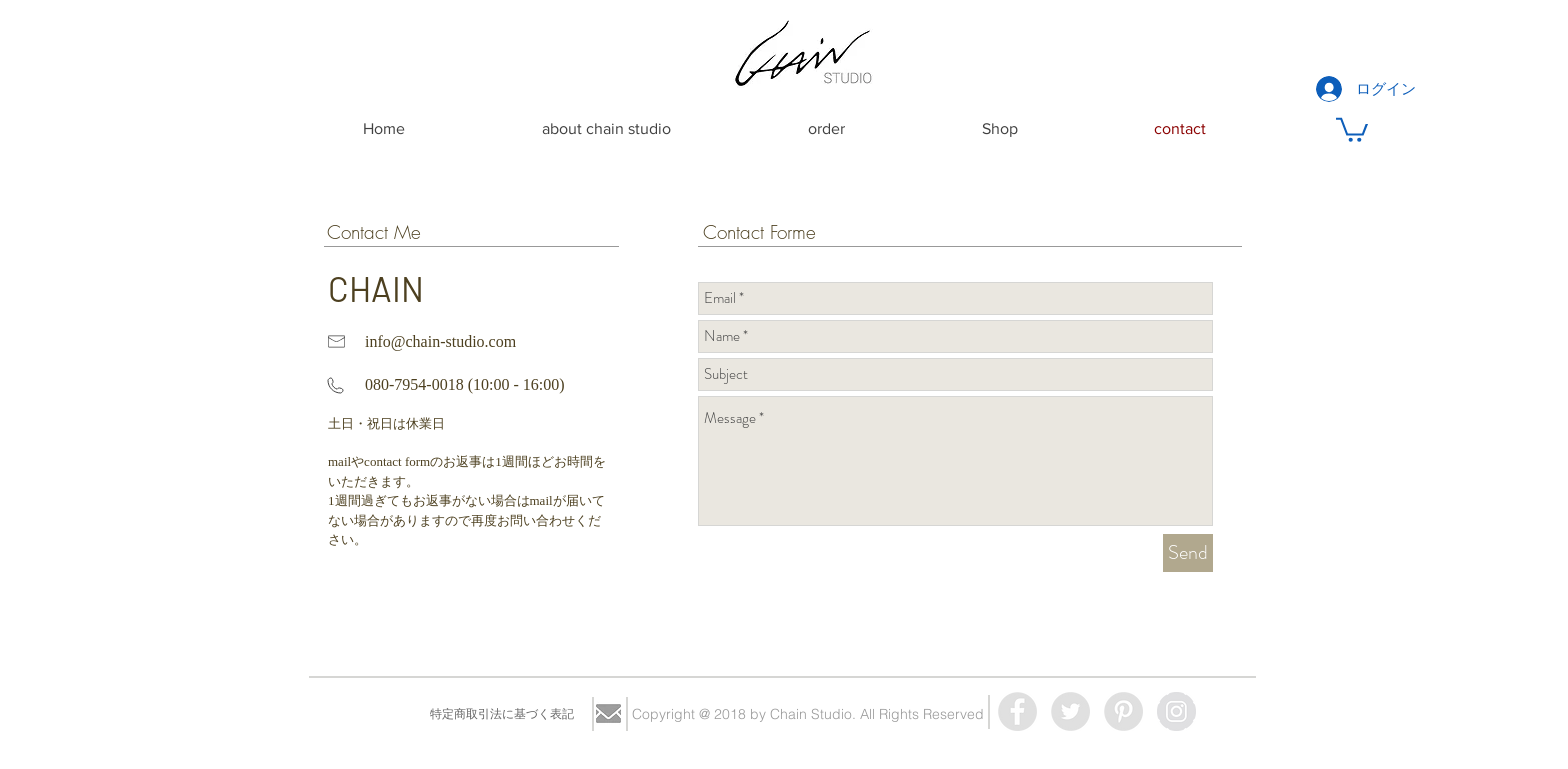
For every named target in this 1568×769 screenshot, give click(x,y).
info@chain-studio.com (440, 341)
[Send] (1188, 553)
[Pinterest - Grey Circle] (1123, 711)
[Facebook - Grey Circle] (1017, 711)
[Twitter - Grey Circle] (1070, 711)
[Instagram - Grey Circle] (1176, 711)
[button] (1352, 128)
